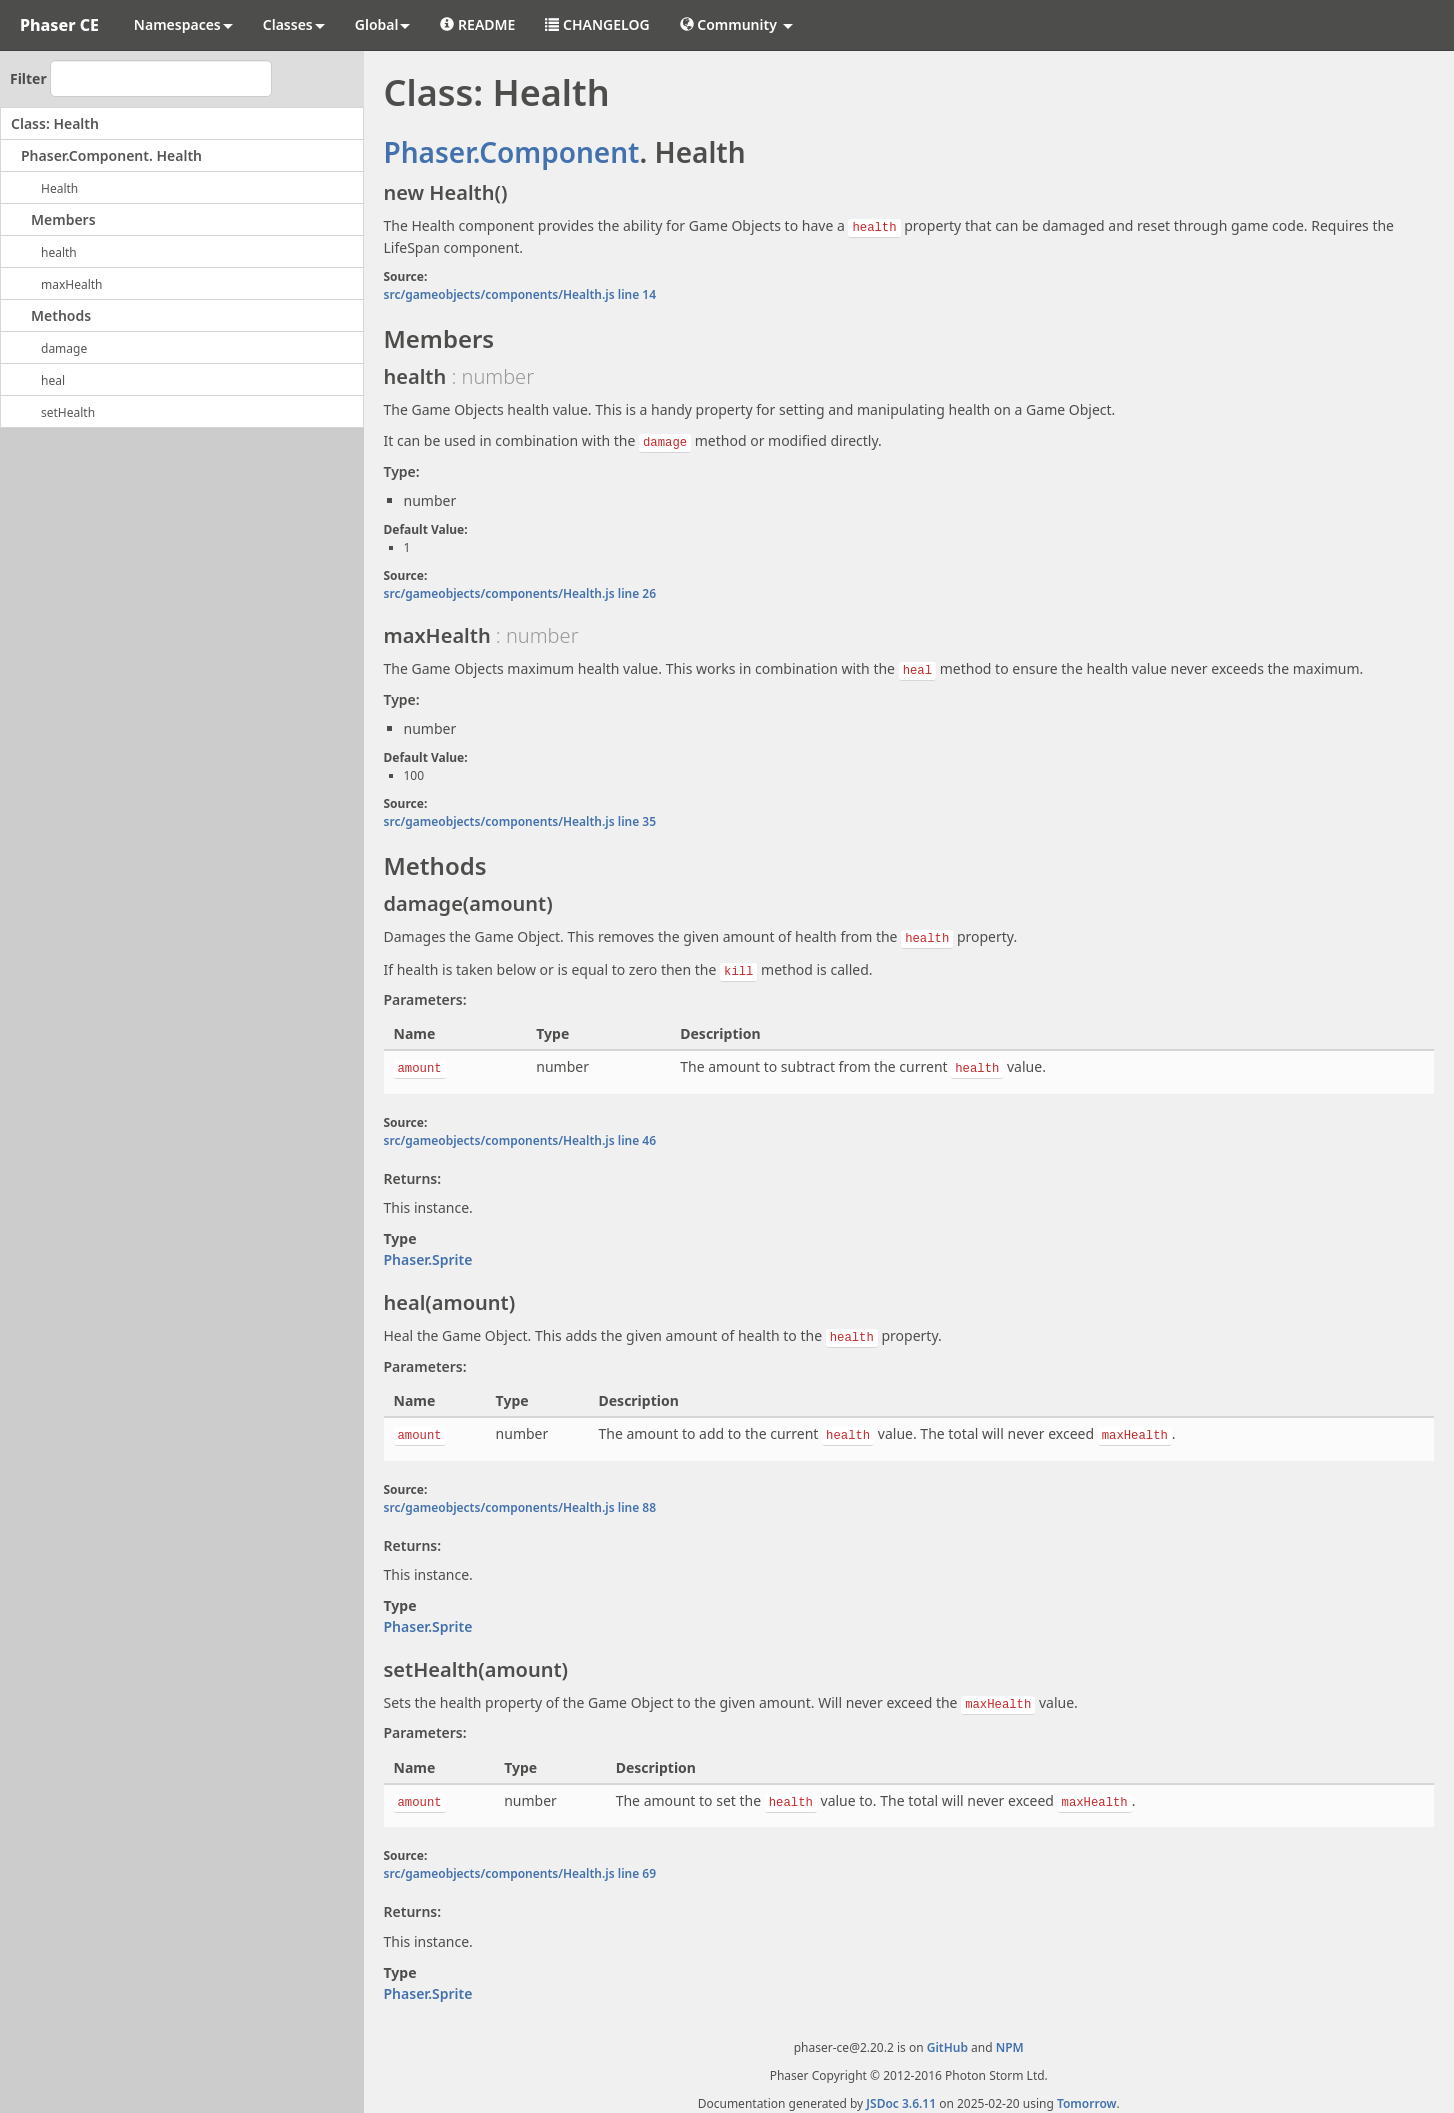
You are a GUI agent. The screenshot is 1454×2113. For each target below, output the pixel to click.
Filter (28, 78)
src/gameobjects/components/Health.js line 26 (520, 591)
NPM (1010, 2037)
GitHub (947, 2037)
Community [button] (736, 24)
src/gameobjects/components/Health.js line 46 (520, 1134)
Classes (294, 24)
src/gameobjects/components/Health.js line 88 (520, 1499)
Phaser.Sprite (428, 1253)
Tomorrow (1087, 2093)
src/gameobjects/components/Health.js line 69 (520, 1863)
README (477, 24)
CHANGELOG (597, 24)
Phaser (428, 152)
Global (383, 24)
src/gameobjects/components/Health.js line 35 (520, 818)
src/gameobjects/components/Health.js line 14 (520, 293)
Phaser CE (59, 25)
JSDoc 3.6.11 (901, 2093)
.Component (556, 152)
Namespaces (183, 24)
